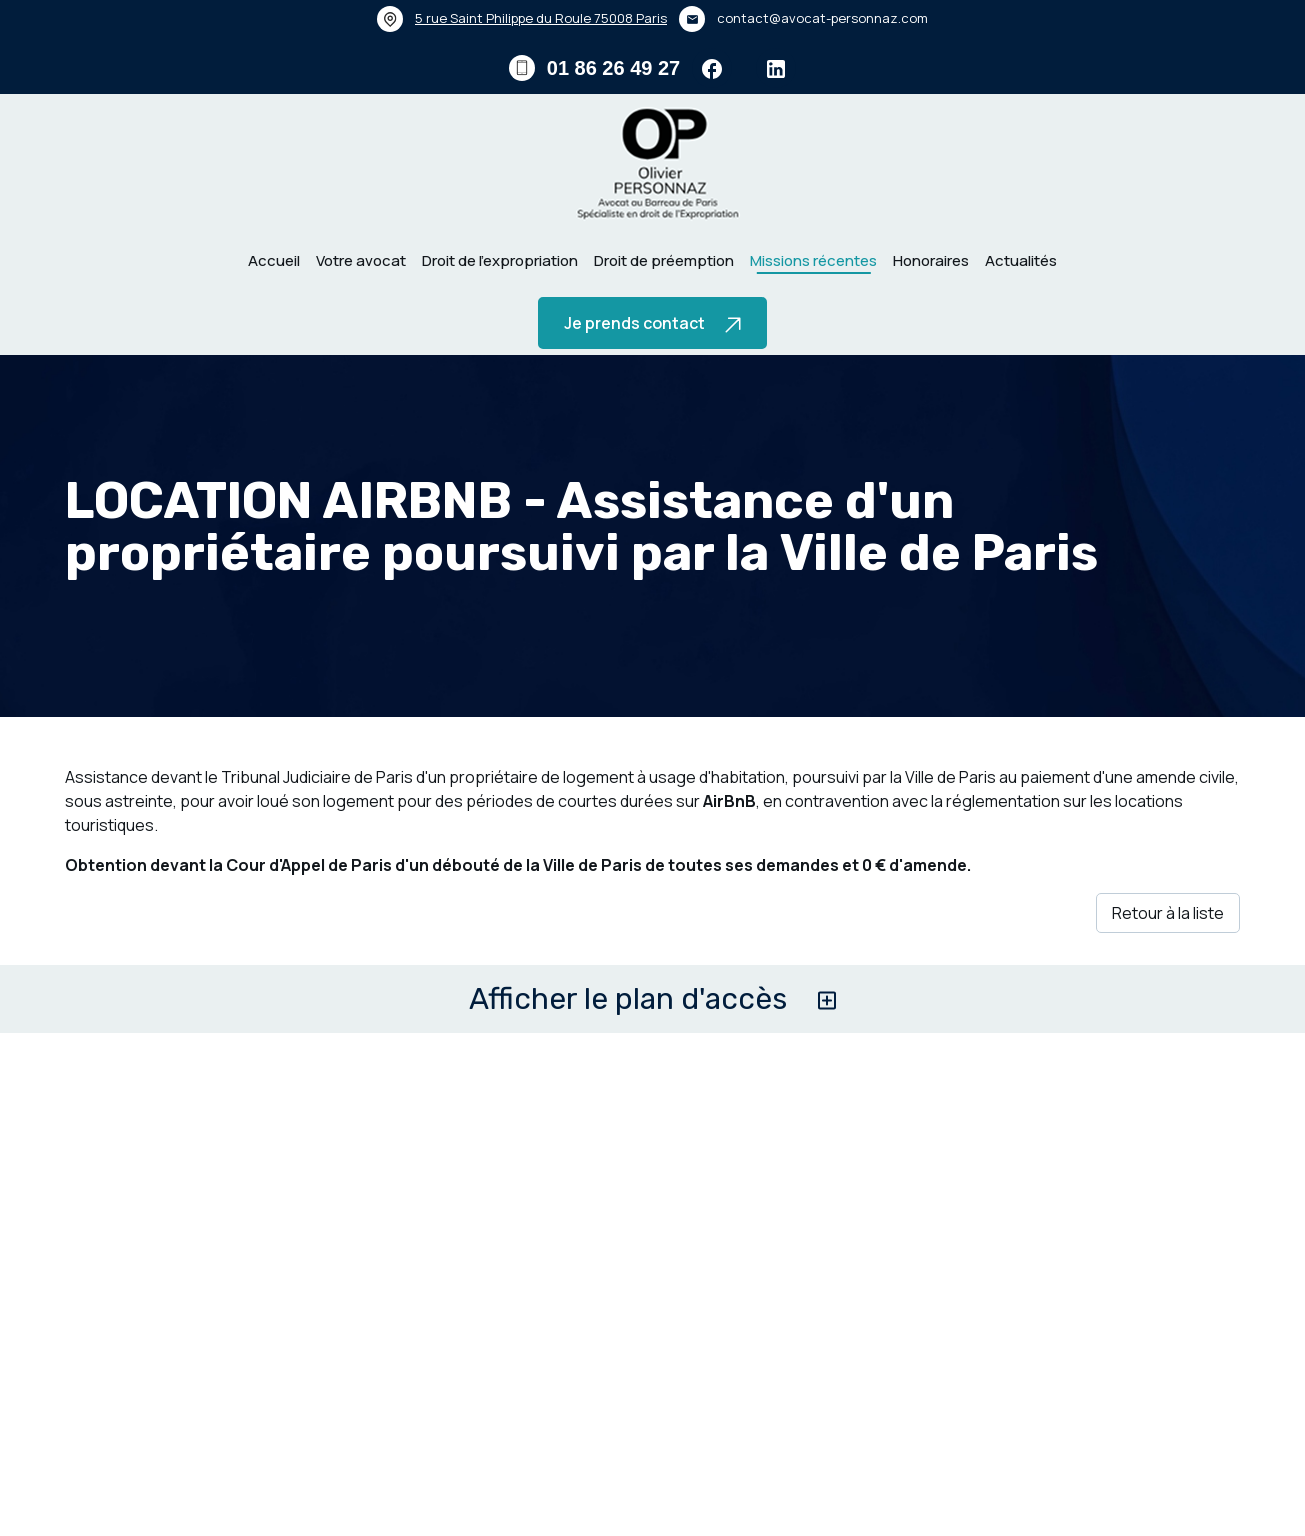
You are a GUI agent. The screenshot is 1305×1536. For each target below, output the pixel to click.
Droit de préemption (664, 260)
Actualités (1021, 260)
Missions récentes (813, 260)
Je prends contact (652, 323)
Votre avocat (361, 260)
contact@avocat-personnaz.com (822, 18)
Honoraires (931, 260)
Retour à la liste (1168, 913)
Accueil (274, 260)
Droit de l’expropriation (500, 260)
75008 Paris (541, 18)
